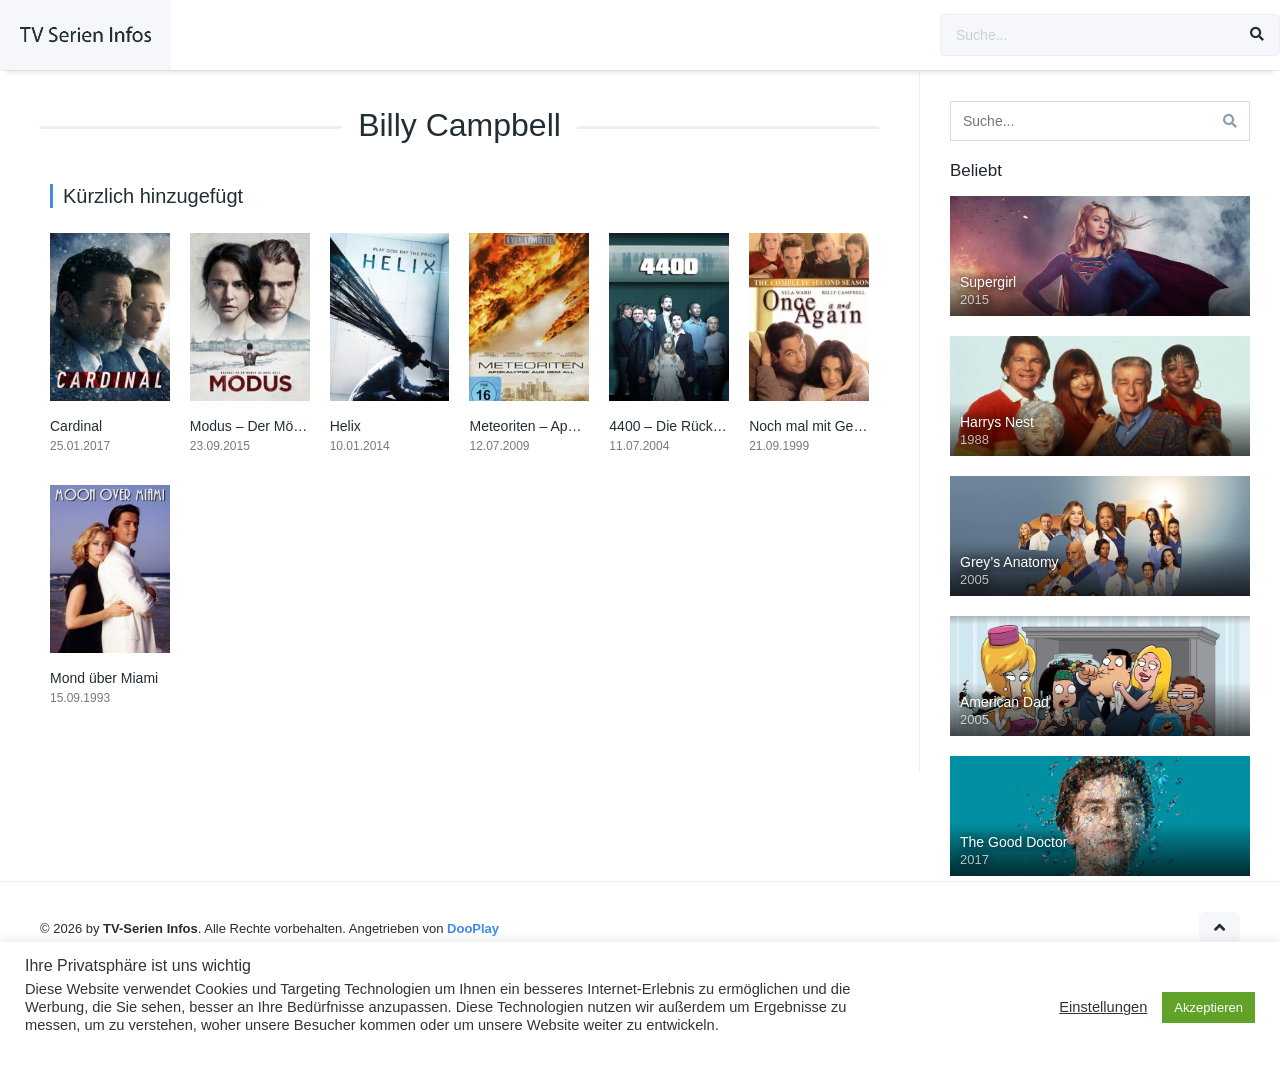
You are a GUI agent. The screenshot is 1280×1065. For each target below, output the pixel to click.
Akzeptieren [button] (1208, 1007)
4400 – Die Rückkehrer (680, 426)
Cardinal (76, 426)
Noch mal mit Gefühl (812, 426)
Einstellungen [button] (1103, 1007)
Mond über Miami (104, 678)
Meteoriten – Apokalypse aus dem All (584, 426)
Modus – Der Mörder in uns (275, 426)
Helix (345, 426)
